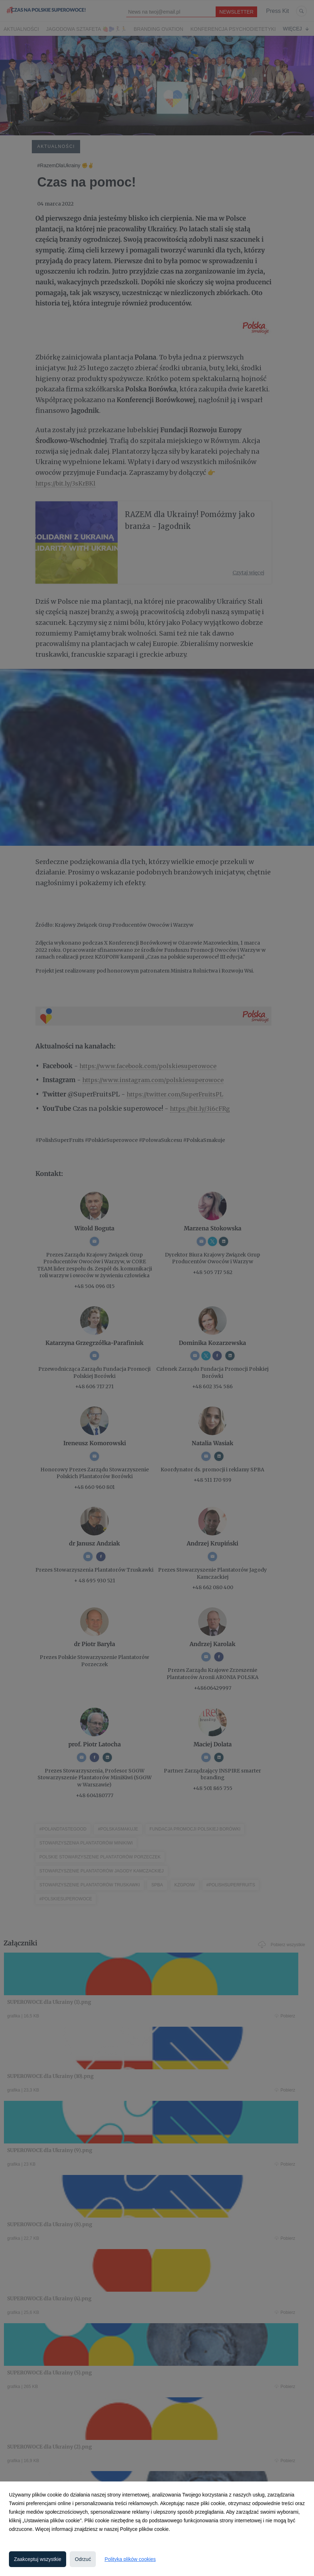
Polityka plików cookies (130, 2559)
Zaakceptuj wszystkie (37, 2559)
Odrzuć (83, 2559)
